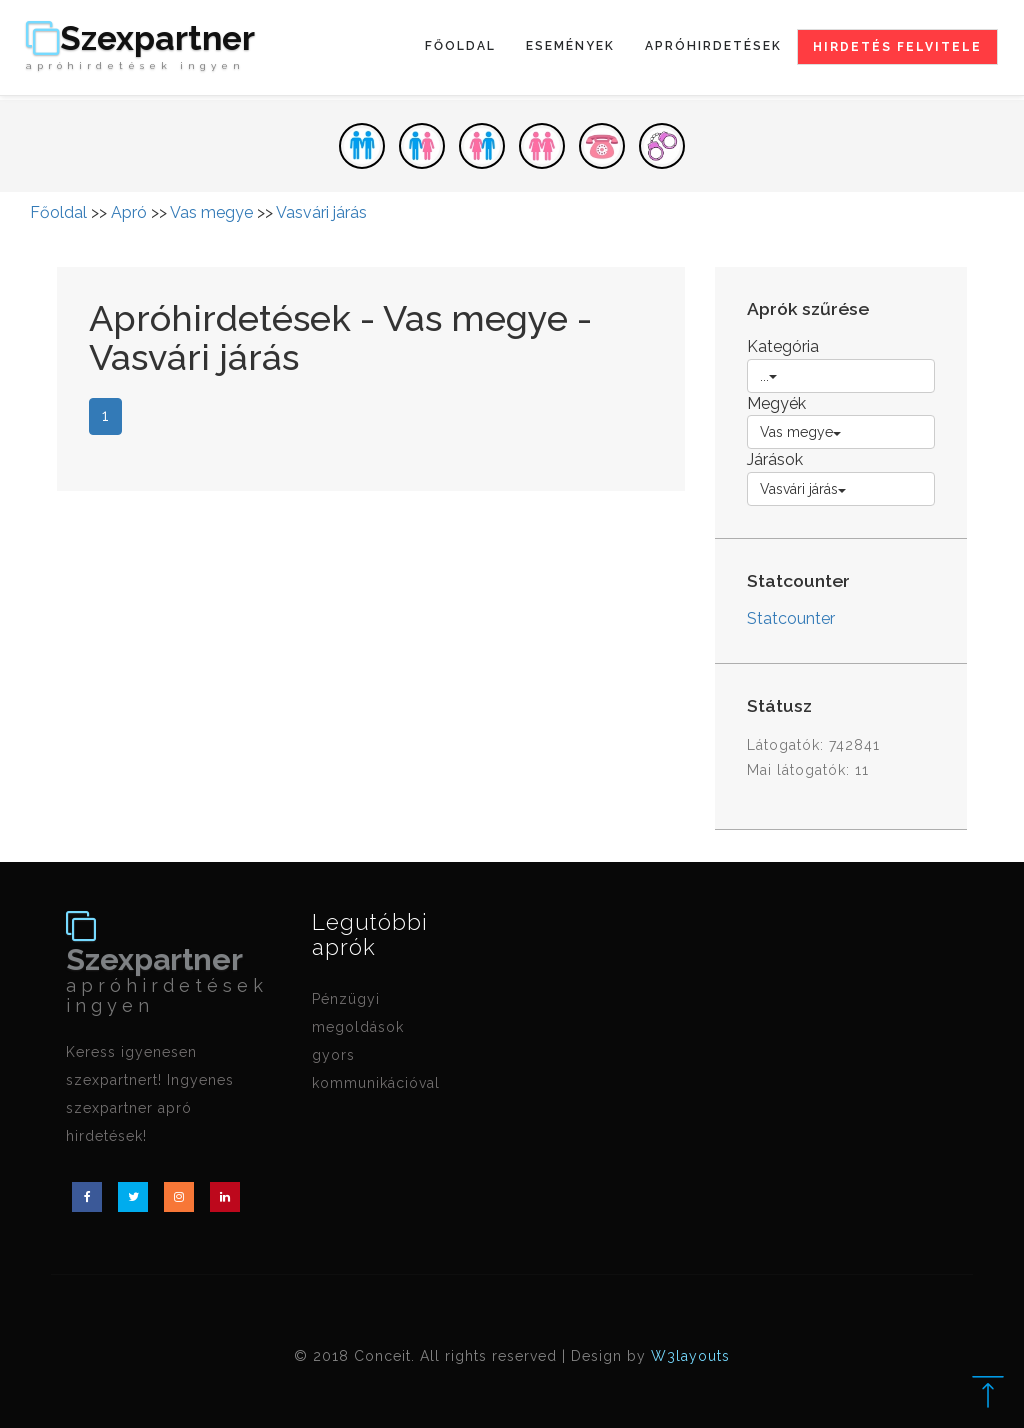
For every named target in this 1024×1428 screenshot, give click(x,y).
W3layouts (690, 1356)
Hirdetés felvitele (897, 47)
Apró (129, 212)
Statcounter (791, 618)
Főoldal (460, 46)
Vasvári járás (321, 212)
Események (570, 46)
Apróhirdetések (713, 46)
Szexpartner (140, 47)
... (768, 376)
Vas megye (211, 212)
